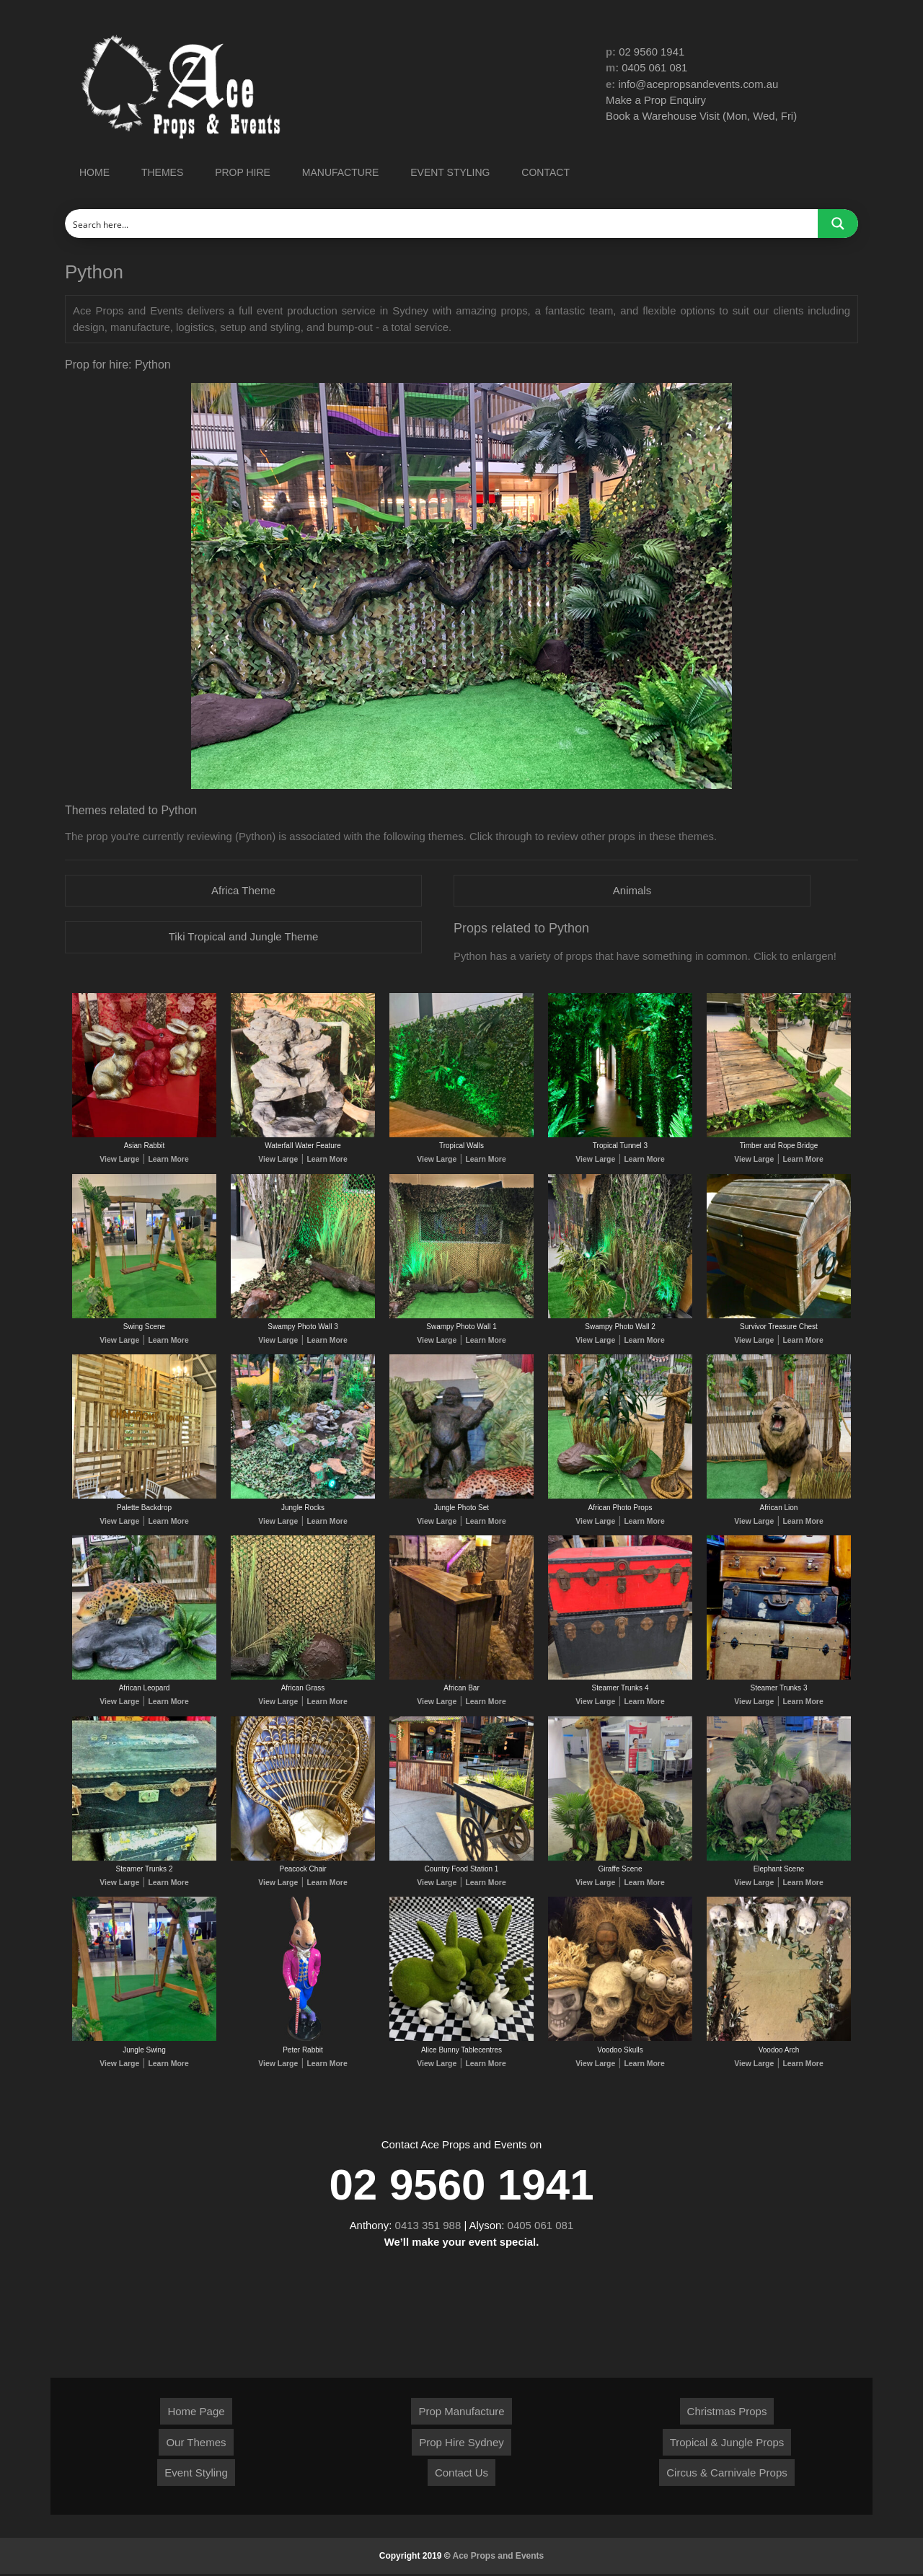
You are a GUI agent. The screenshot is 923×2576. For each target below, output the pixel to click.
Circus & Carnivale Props (726, 2475)
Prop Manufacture (461, 2413)
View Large (121, 1160)
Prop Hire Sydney (461, 2444)
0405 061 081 (655, 68)
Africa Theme (243, 890)
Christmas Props (727, 2413)
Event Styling (196, 2475)
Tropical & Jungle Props (727, 2444)
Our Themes (196, 2444)
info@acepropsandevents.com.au (699, 84)
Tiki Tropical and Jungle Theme (244, 937)
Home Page (195, 2413)
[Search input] (442, 223)
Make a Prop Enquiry (656, 100)
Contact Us (461, 2475)
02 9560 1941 (652, 51)
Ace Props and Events (498, 2558)
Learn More (167, 1160)
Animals (632, 890)
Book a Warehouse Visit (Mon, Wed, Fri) (702, 116)
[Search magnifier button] (838, 223)
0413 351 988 (428, 2227)
